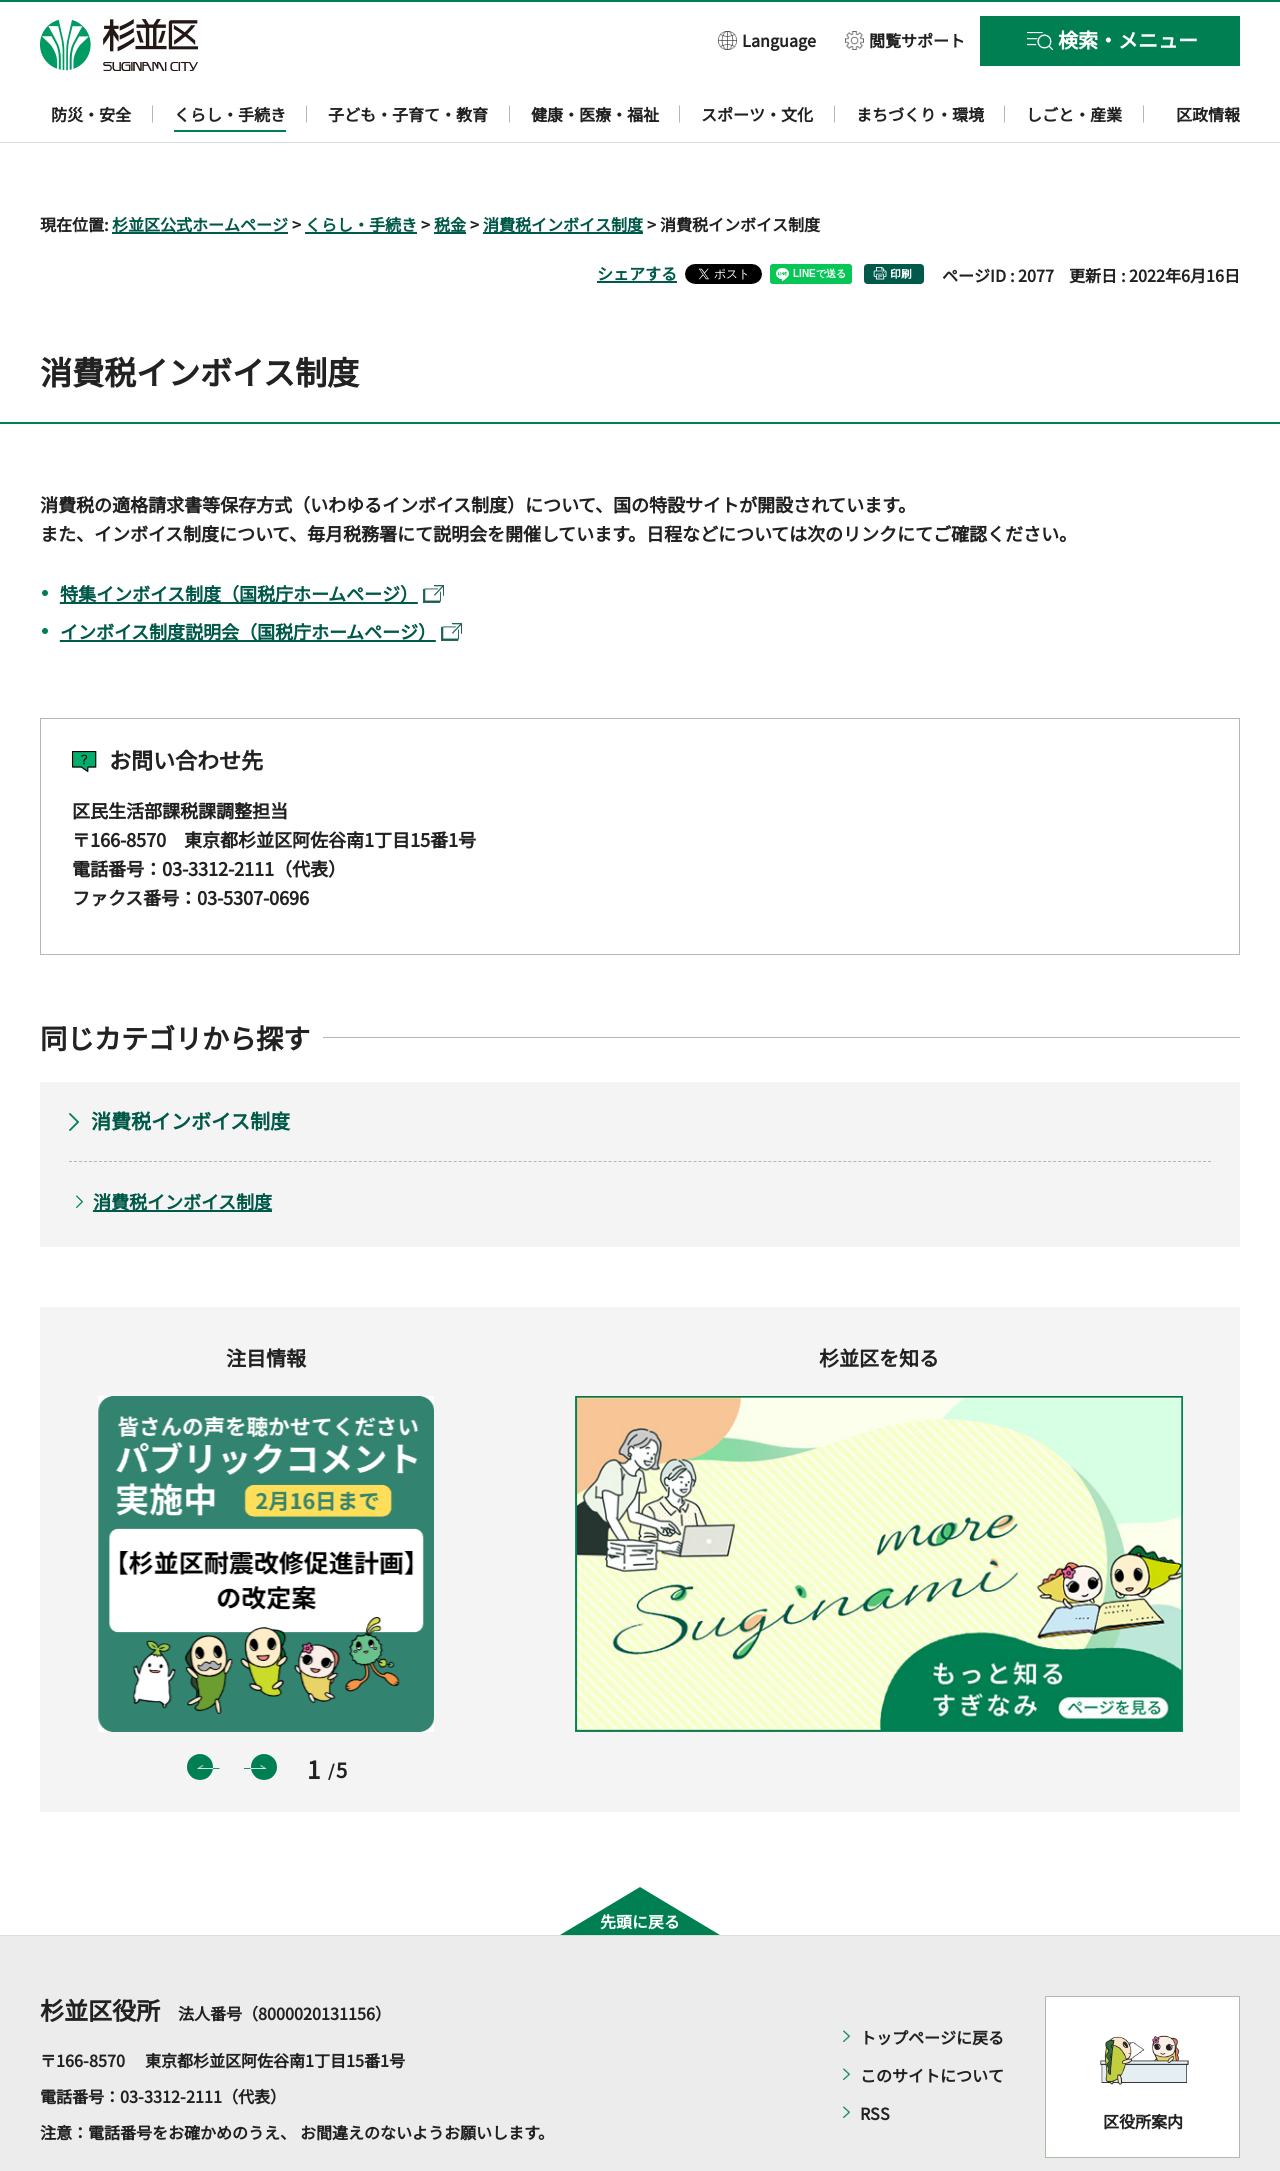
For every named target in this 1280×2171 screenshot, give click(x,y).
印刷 (901, 215)
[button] (767, 39)
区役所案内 (1143, 2063)
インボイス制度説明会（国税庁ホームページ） (261, 573)
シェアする (637, 215)
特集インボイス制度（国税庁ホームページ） (252, 535)
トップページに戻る (932, 1980)
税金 (450, 166)
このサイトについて (932, 2018)
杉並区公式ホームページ (200, 166)
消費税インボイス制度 (563, 166)
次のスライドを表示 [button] (264, 1709)
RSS (875, 2056)
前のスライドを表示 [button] (200, 1709)
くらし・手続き (361, 166)
